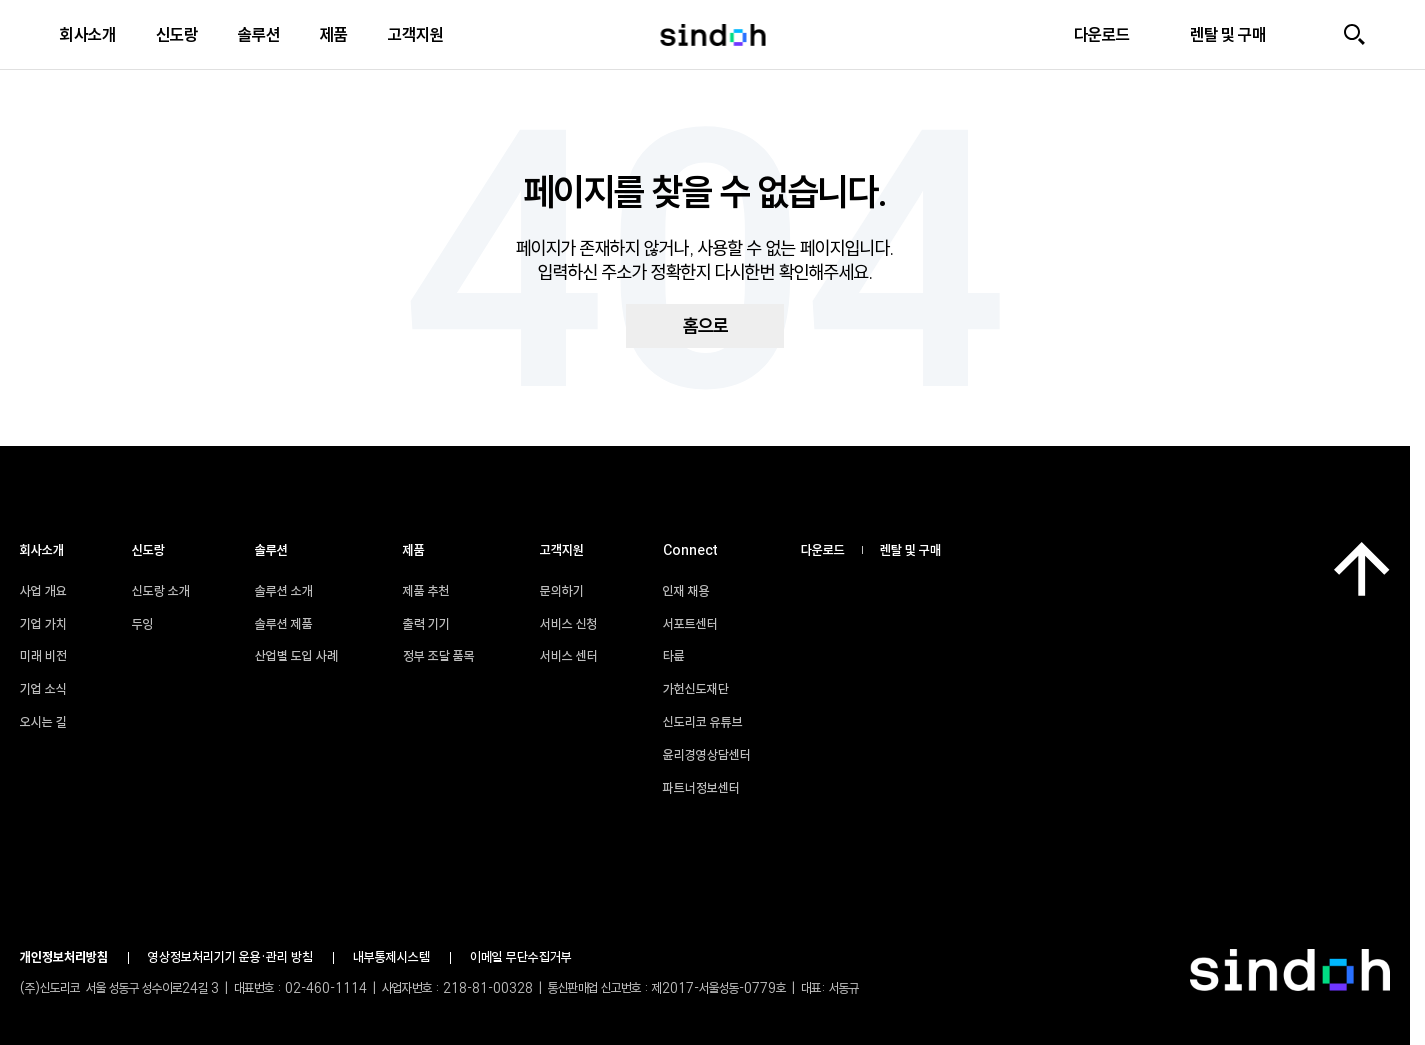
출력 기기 (426, 624)
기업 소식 (43, 689)
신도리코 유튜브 (713, 722)
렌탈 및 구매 (910, 550)
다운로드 (823, 550)
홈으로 (705, 326)
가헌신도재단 (706, 689)
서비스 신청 (569, 624)
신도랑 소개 (161, 591)
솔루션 (259, 34)
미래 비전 (43, 656)
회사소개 (88, 34)
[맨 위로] (1362, 569)
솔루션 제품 (284, 624)
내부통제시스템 (391, 957)
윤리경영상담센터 (717, 755)
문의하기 (562, 591)
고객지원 (416, 34)
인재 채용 (696, 591)
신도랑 (177, 34)
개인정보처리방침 (64, 957)
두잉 (143, 624)
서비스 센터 (569, 656)
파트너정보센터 (711, 788)
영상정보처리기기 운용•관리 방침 (230, 957)
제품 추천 (426, 591)
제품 (334, 34)
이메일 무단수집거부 (521, 957)
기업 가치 (43, 624)
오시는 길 (43, 722)
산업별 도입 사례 (296, 656)
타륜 (684, 656)
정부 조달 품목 (439, 656)
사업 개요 (43, 591)
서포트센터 (700, 624)
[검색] (1354, 34)
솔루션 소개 (284, 591)
